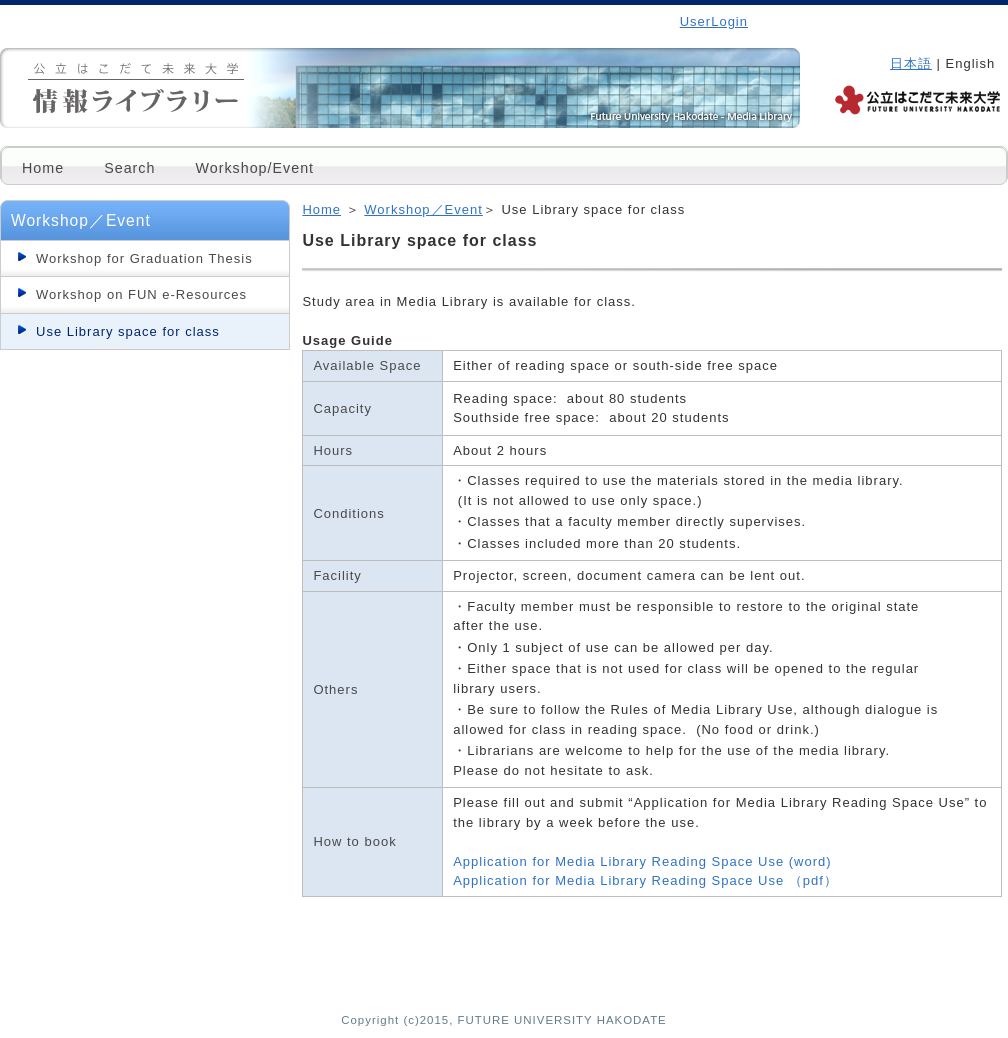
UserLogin (714, 21)
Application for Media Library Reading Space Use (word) (642, 861)
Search (129, 168)
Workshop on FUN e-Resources (141, 294)
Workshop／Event (423, 209)
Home (43, 168)
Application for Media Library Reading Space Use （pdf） (645, 880)
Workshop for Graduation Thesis (144, 258)
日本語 (911, 63)
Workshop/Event (254, 168)
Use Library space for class (128, 331)
